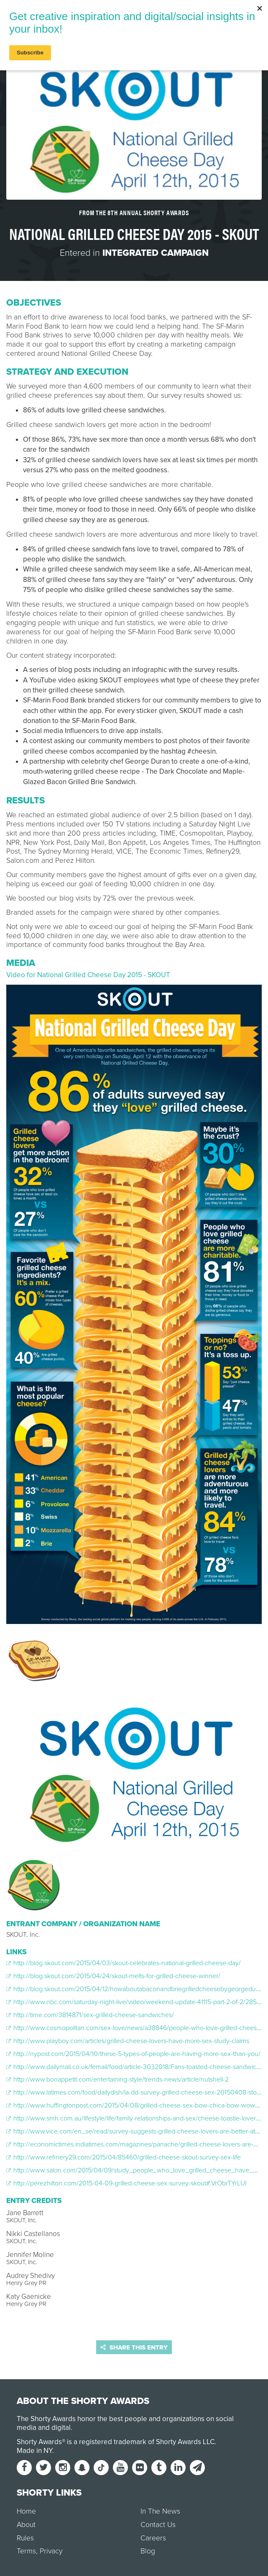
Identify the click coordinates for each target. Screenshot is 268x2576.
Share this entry (134, 2347)
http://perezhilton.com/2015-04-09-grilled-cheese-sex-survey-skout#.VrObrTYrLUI (126, 2183)
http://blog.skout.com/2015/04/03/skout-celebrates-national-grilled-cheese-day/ (123, 1963)
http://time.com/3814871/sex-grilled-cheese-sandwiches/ (90, 2015)
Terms (26, 2551)
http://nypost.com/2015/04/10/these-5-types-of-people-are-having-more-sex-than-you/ (133, 2054)
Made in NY (34, 2450)
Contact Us (158, 2524)
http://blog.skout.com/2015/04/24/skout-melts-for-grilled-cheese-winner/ (113, 1976)
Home (26, 2511)
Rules (25, 2538)
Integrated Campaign (155, 252)
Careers (153, 2538)
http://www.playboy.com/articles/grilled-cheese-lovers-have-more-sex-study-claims (127, 2041)
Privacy (51, 2551)
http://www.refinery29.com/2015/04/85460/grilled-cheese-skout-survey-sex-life (123, 2157)
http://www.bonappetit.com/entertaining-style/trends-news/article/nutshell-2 (117, 2079)
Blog (147, 2551)
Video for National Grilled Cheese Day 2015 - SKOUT (88, 974)
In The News (160, 2511)
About (26, 2524)
